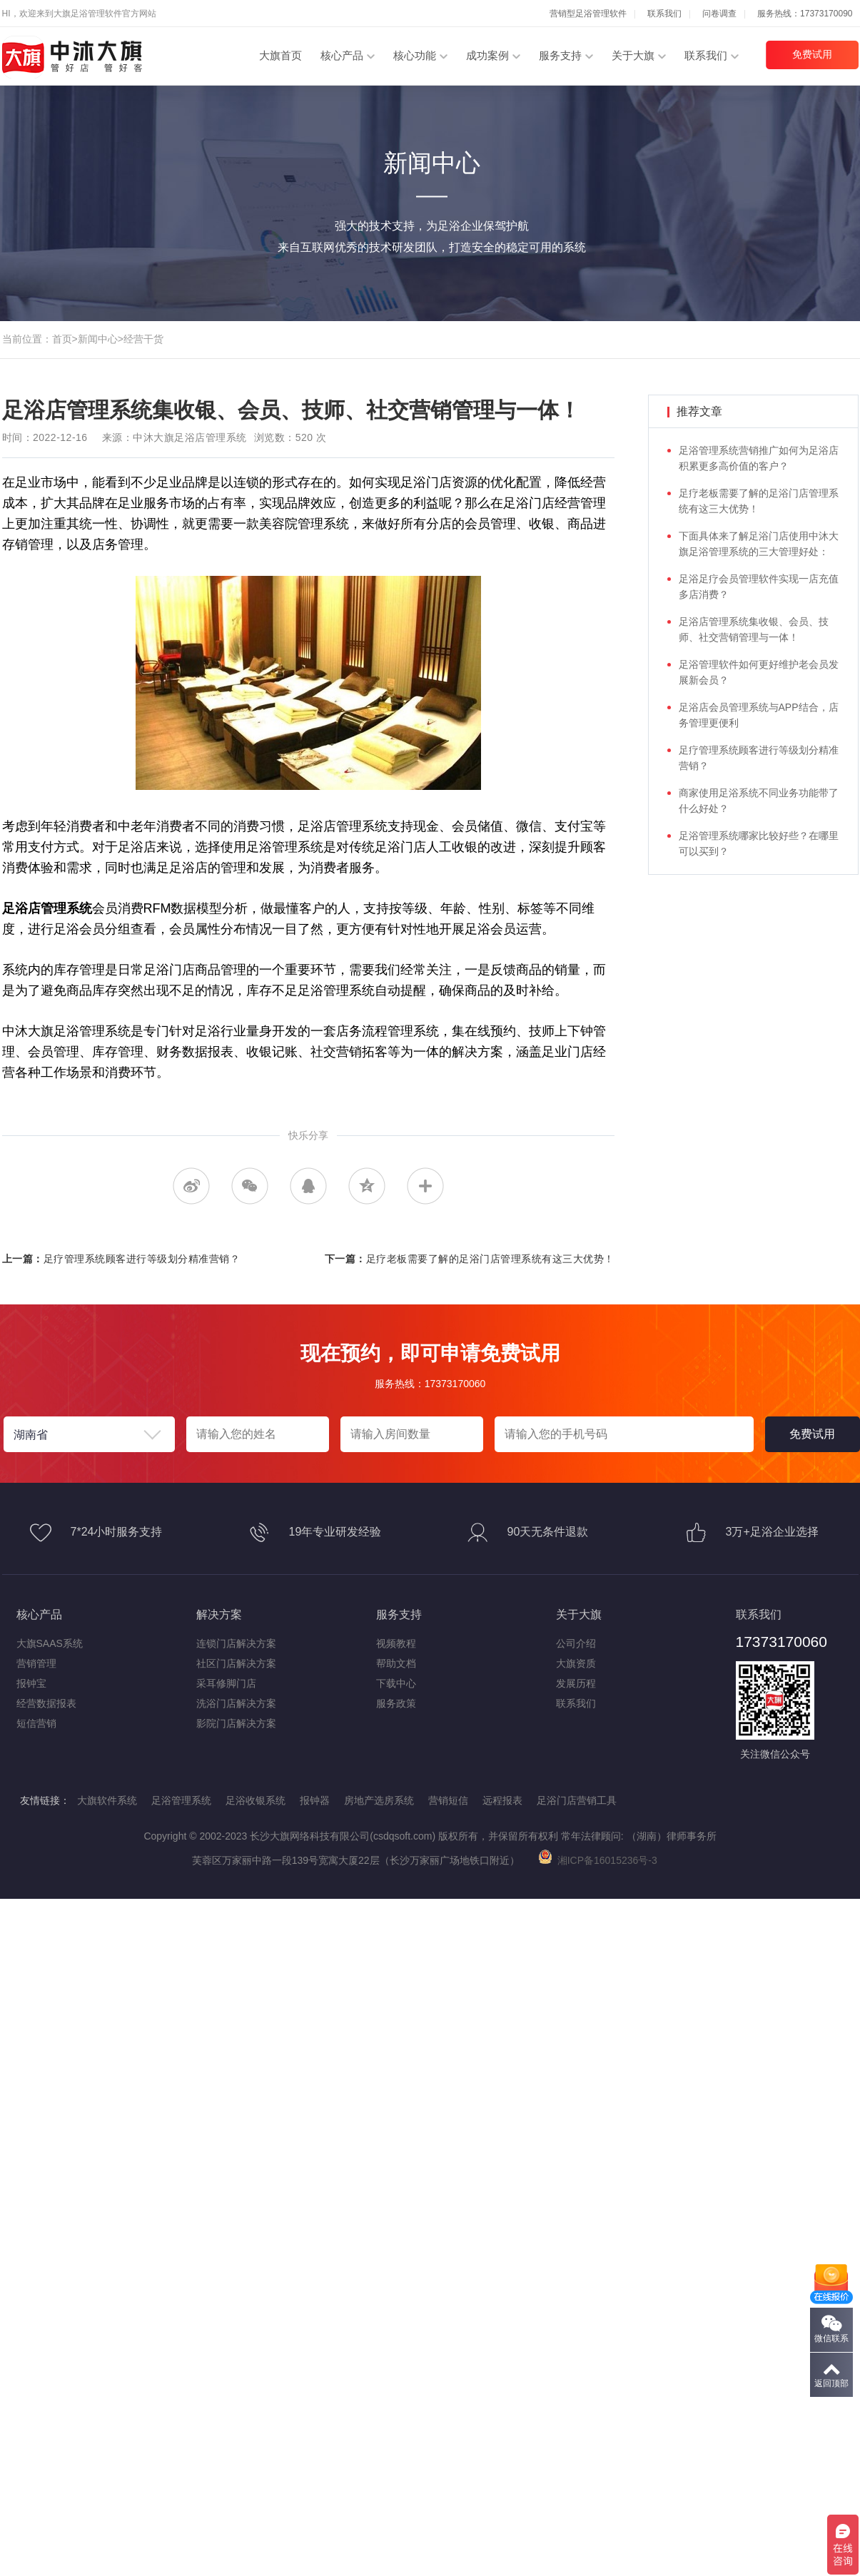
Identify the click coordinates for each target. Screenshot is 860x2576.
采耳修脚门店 (226, 1683)
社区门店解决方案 (236, 1663)
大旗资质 (576, 1663)
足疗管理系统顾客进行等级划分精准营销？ (142, 1258)
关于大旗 (633, 55)
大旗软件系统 (107, 1800)
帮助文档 (396, 1663)
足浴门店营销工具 (577, 1800)
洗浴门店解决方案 (236, 1703)
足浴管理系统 (181, 1800)
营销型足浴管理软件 (588, 14)
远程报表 (502, 1800)
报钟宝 (31, 1683)
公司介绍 (576, 1643)
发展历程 (576, 1683)
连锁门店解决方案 (236, 1643)
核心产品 (341, 55)
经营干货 (143, 339)
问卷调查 (719, 14)
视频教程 (396, 1643)
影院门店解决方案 (236, 1723)
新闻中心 (98, 339)
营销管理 (36, 1663)
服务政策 (396, 1703)
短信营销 (36, 1723)
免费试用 (812, 54)
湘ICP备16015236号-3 (598, 1860)
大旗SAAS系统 (49, 1643)
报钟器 (315, 1800)
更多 (425, 1186)
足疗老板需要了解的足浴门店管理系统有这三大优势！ (490, 1258)
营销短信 (448, 1800)
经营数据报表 (46, 1703)
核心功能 (414, 55)
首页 (62, 339)
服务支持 (560, 55)
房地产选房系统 (379, 1800)
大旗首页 (280, 55)
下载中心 (396, 1683)
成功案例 (487, 55)
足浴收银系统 (255, 1800)
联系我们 (664, 14)
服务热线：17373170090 (804, 14)
